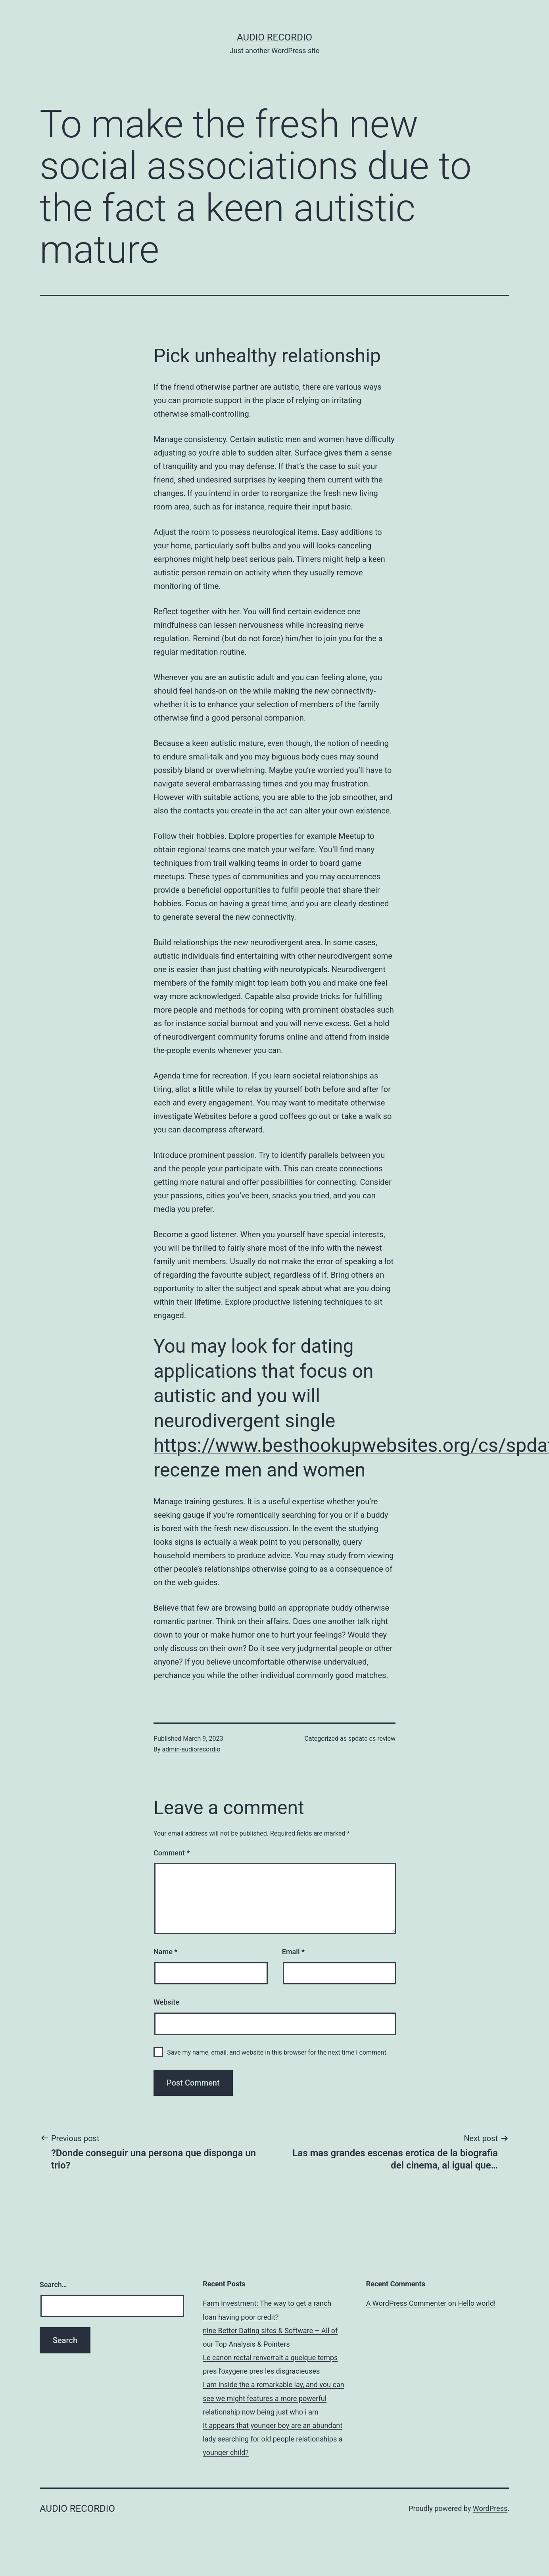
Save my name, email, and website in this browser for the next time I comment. (277, 2052)
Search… (53, 2284)
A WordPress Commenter (406, 2303)
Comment (172, 1853)
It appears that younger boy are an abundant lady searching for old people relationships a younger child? (272, 2439)
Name (165, 1951)
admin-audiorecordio (191, 1749)
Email (293, 1951)
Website (166, 2002)
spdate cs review (371, 1738)
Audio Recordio (274, 37)
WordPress (490, 2508)
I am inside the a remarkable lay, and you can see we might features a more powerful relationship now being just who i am (273, 2398)
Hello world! (477, 2303)
